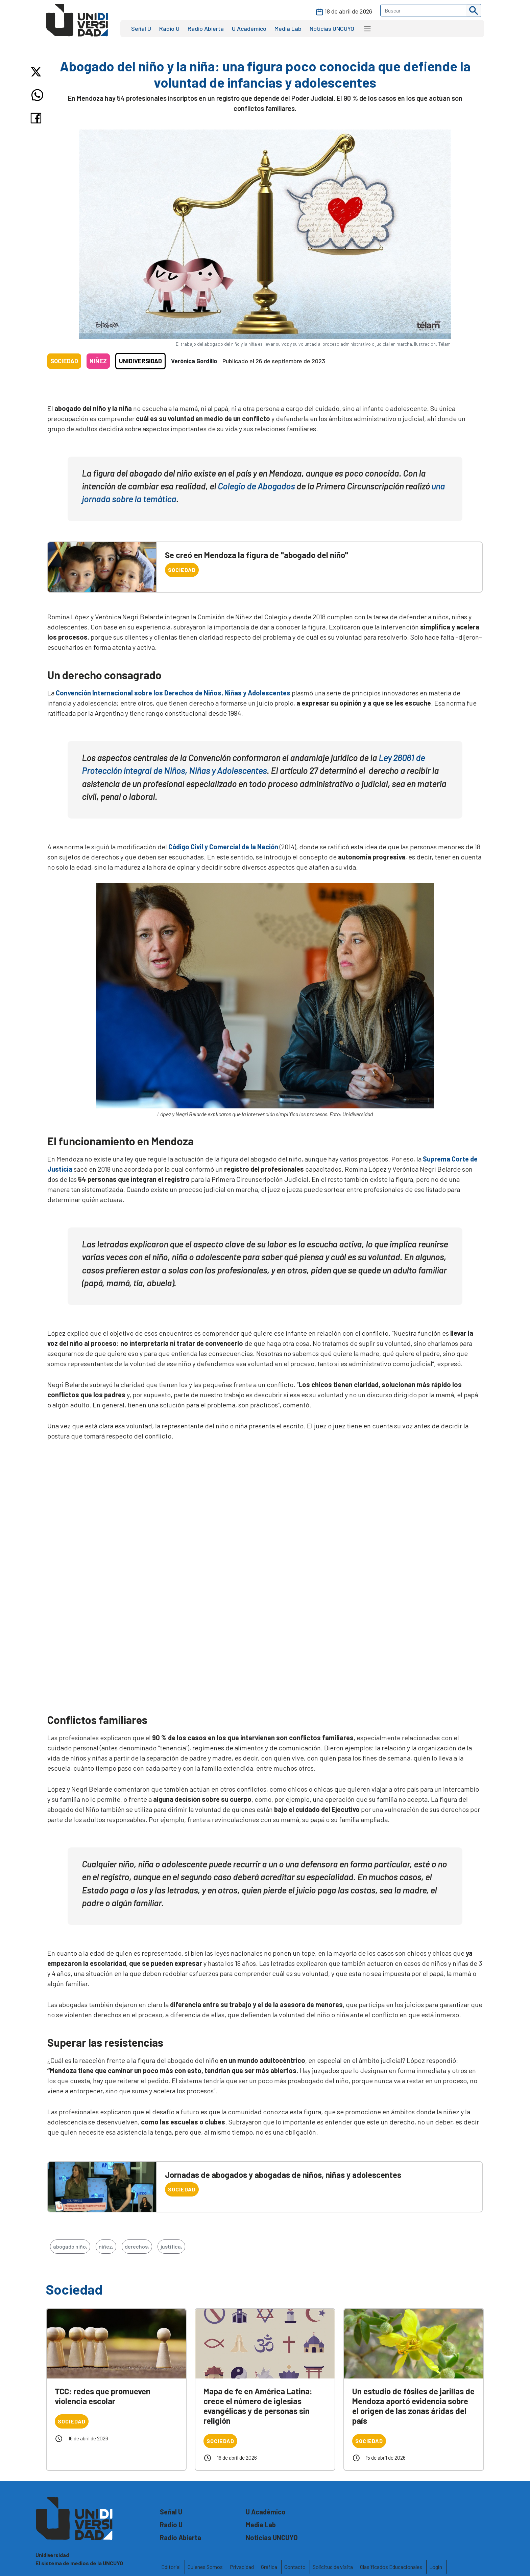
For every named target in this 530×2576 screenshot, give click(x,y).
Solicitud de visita (333, 2566)
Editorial (170, 2566)
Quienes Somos (205, 2566)
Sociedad (64, 361)
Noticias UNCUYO (332, 28)
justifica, (171, 2246)
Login (435, 2566)
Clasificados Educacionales (391, 2566)
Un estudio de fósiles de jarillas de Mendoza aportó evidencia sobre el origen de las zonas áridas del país (413, 2405)
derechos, (137, 2246)
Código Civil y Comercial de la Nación (222, 847)
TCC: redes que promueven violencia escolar (102, 2396)
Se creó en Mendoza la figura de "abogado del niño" (256, 555)
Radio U (169, 28)
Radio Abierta (206, 28)
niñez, (106, 2246)
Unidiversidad (140, 361)
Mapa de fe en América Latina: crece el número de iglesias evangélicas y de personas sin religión (257, 2405)
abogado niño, (70, 2246)
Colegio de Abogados (256, 486)
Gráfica (269, 2566)
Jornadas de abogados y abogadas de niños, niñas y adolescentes (283, 2175)
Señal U (141, 28)
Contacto (295, 2566)
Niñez (98, 361)
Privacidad (242, 2566)
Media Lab (288, 28)
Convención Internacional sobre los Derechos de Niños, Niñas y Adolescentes (173, 693)
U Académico (249, 28)
